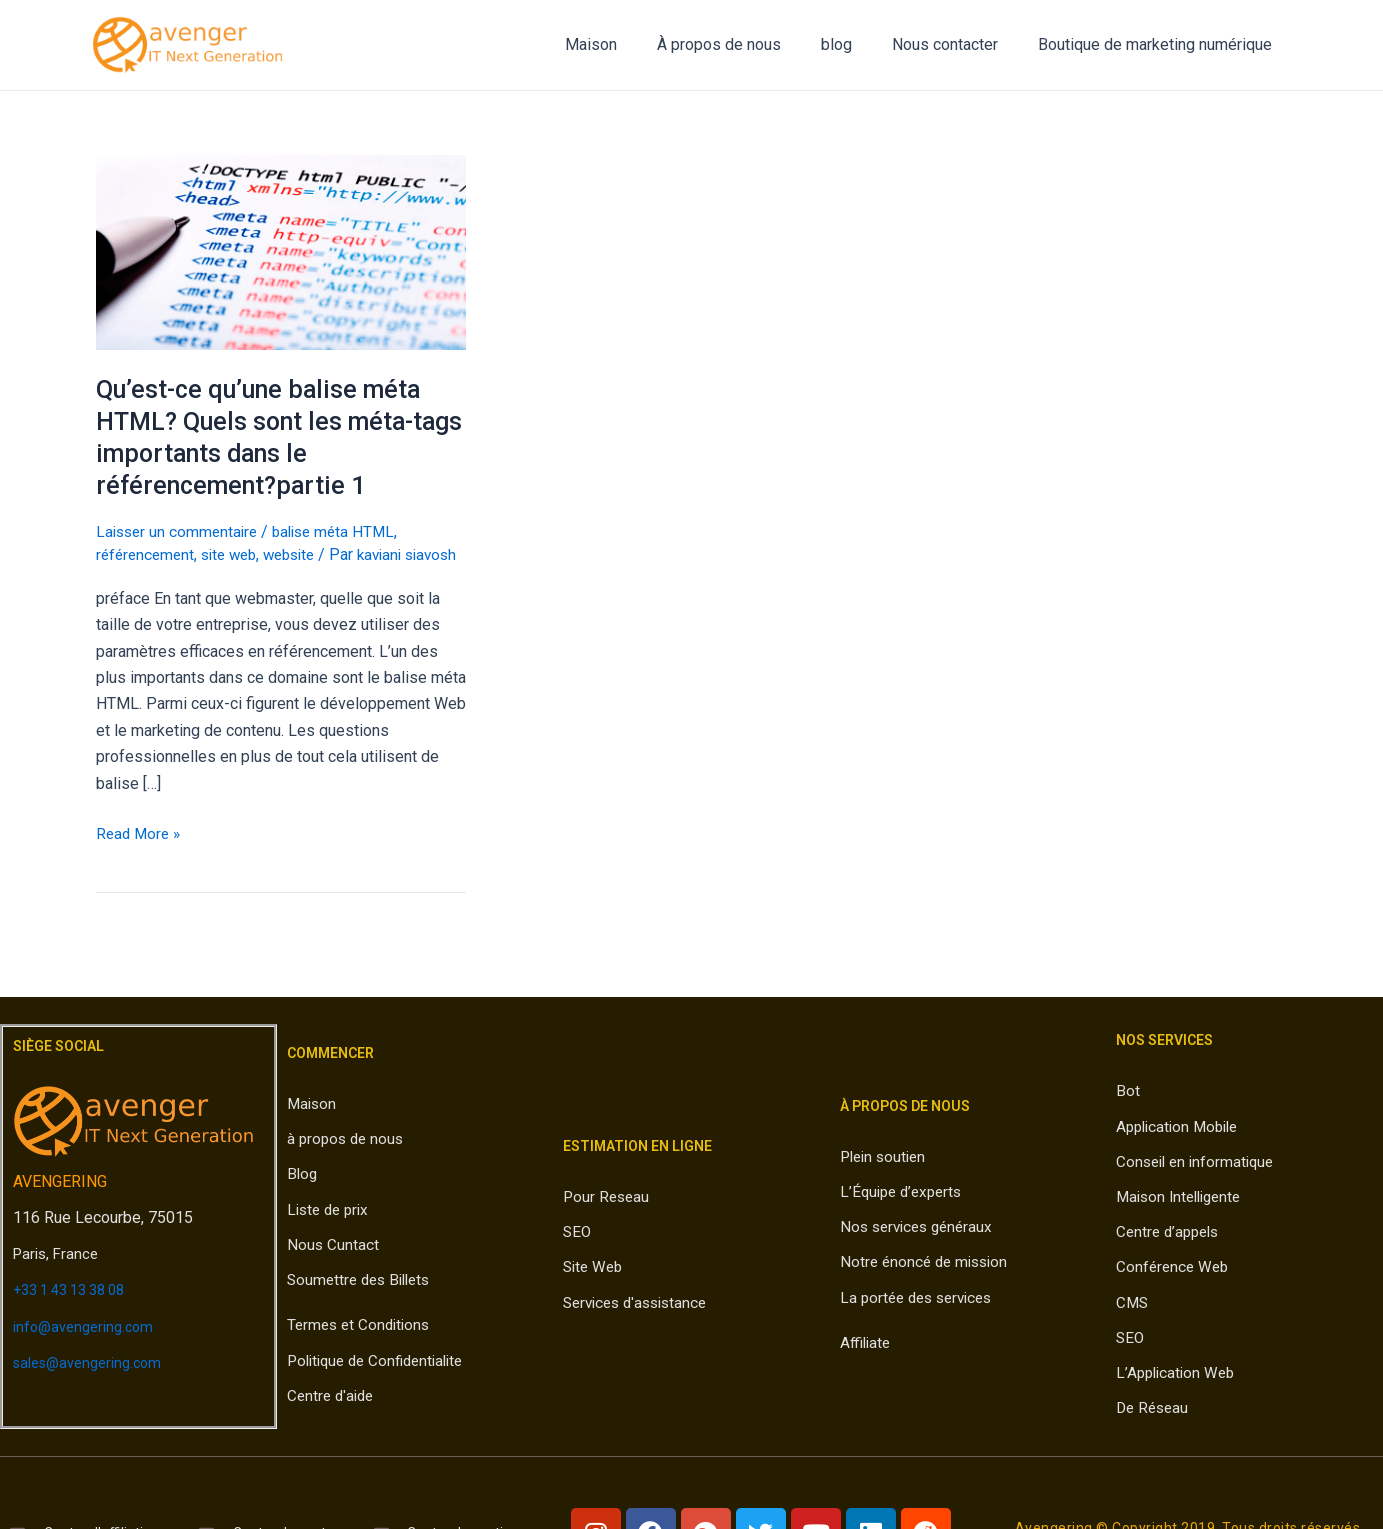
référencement (147, 554)
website (302, 554)
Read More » (140, 855)
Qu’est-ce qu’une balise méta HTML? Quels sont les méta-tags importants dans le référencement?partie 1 (265, 437)
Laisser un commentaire (180, 531)
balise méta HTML (343, 531)
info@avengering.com (88, 1349)
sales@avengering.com (94, 1385)
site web (236, 554)
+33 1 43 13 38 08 (77, 1313)
